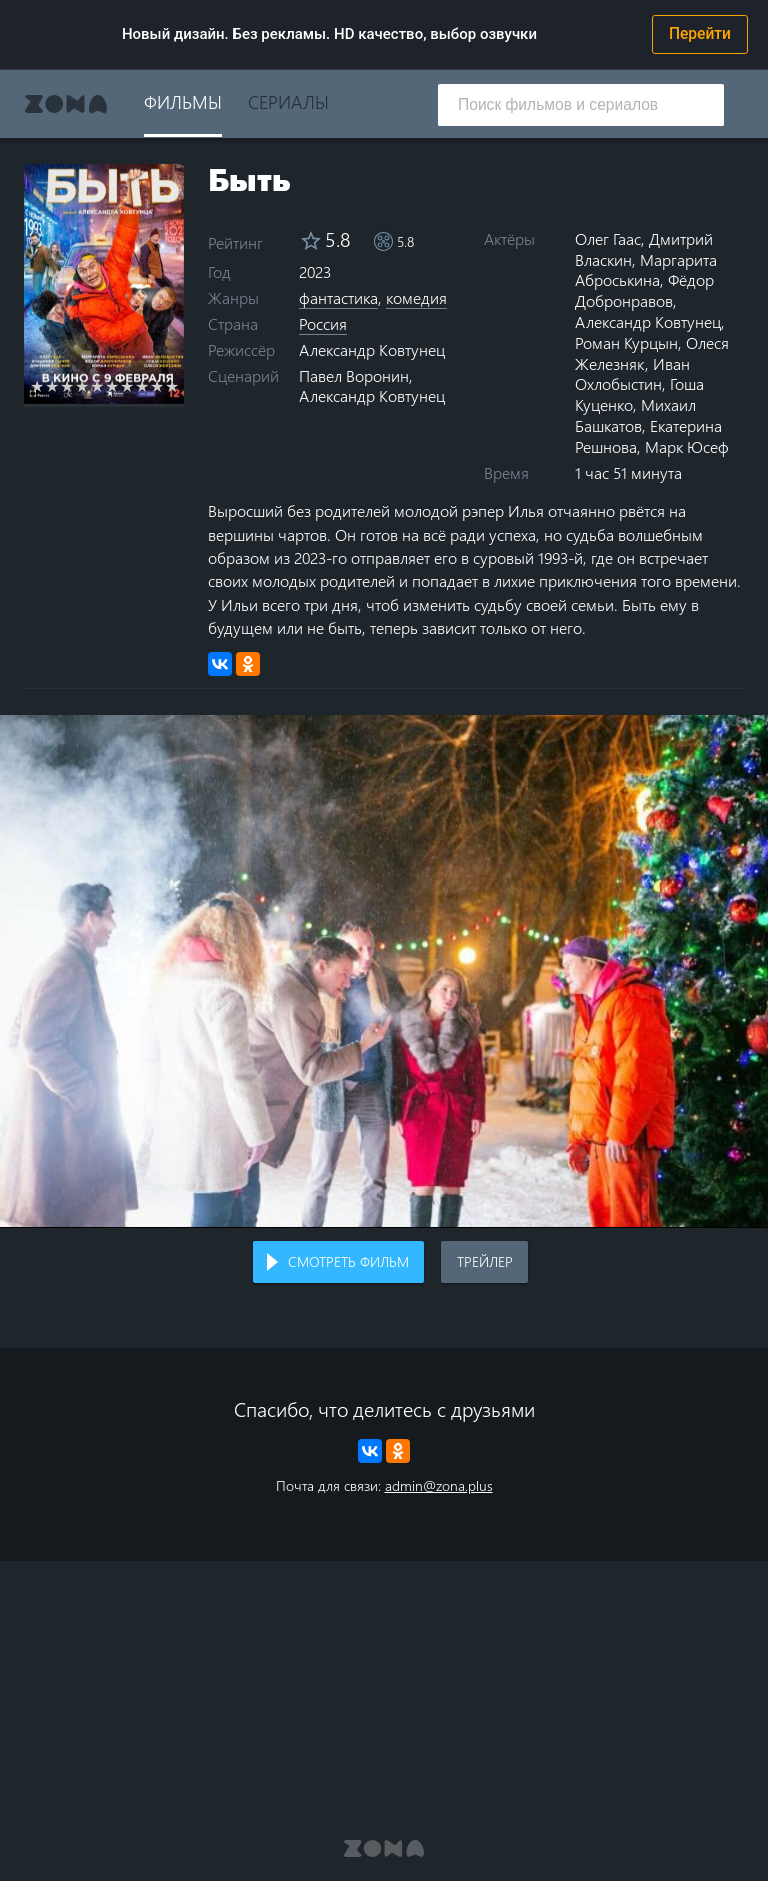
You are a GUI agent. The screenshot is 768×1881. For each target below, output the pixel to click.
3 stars (67, 386)
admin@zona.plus (439, 1485)
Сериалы (288, 101)
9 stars (157, 386)
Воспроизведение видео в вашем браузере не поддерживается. (384, 971)
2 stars (52, 386)
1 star (37, 386)
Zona (66, 104)
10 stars (172, 386)
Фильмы (183, 101)
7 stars (127, 386)
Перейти (700, 34)
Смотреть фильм (348, 1261)
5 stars (97, 386)
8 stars (142, 386)
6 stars (112, 386)
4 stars (82, 386)
